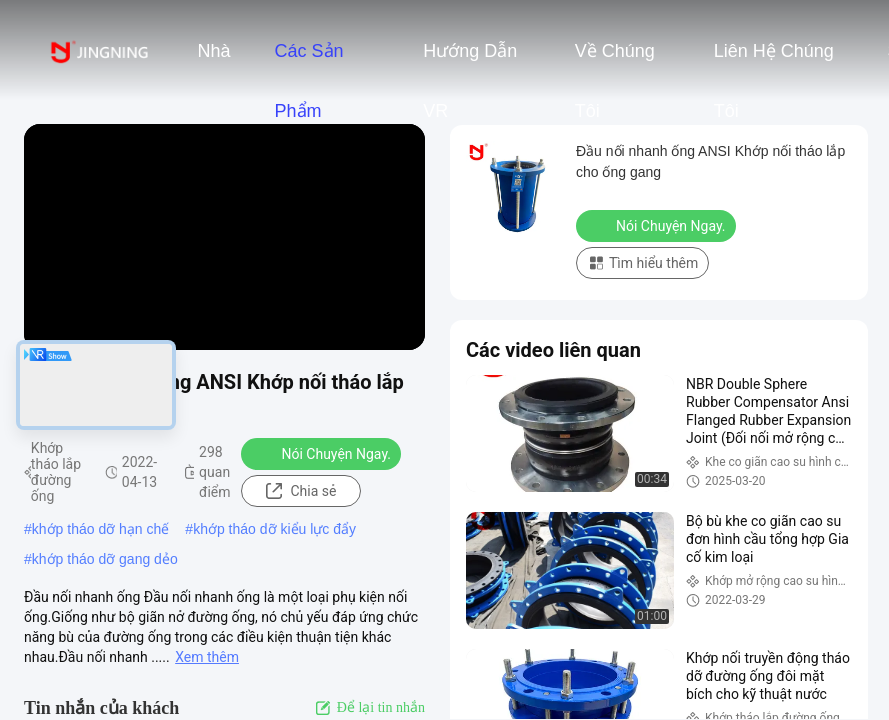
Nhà (213, 51)
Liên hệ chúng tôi (774, 61)
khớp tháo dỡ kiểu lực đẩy (274, 529)
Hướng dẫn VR (470, 61)
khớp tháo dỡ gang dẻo (105, 559)
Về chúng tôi (615, 61)
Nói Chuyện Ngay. (323, 453)
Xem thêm (207, 657)
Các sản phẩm (308, 61)
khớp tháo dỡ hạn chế (101, 529)
